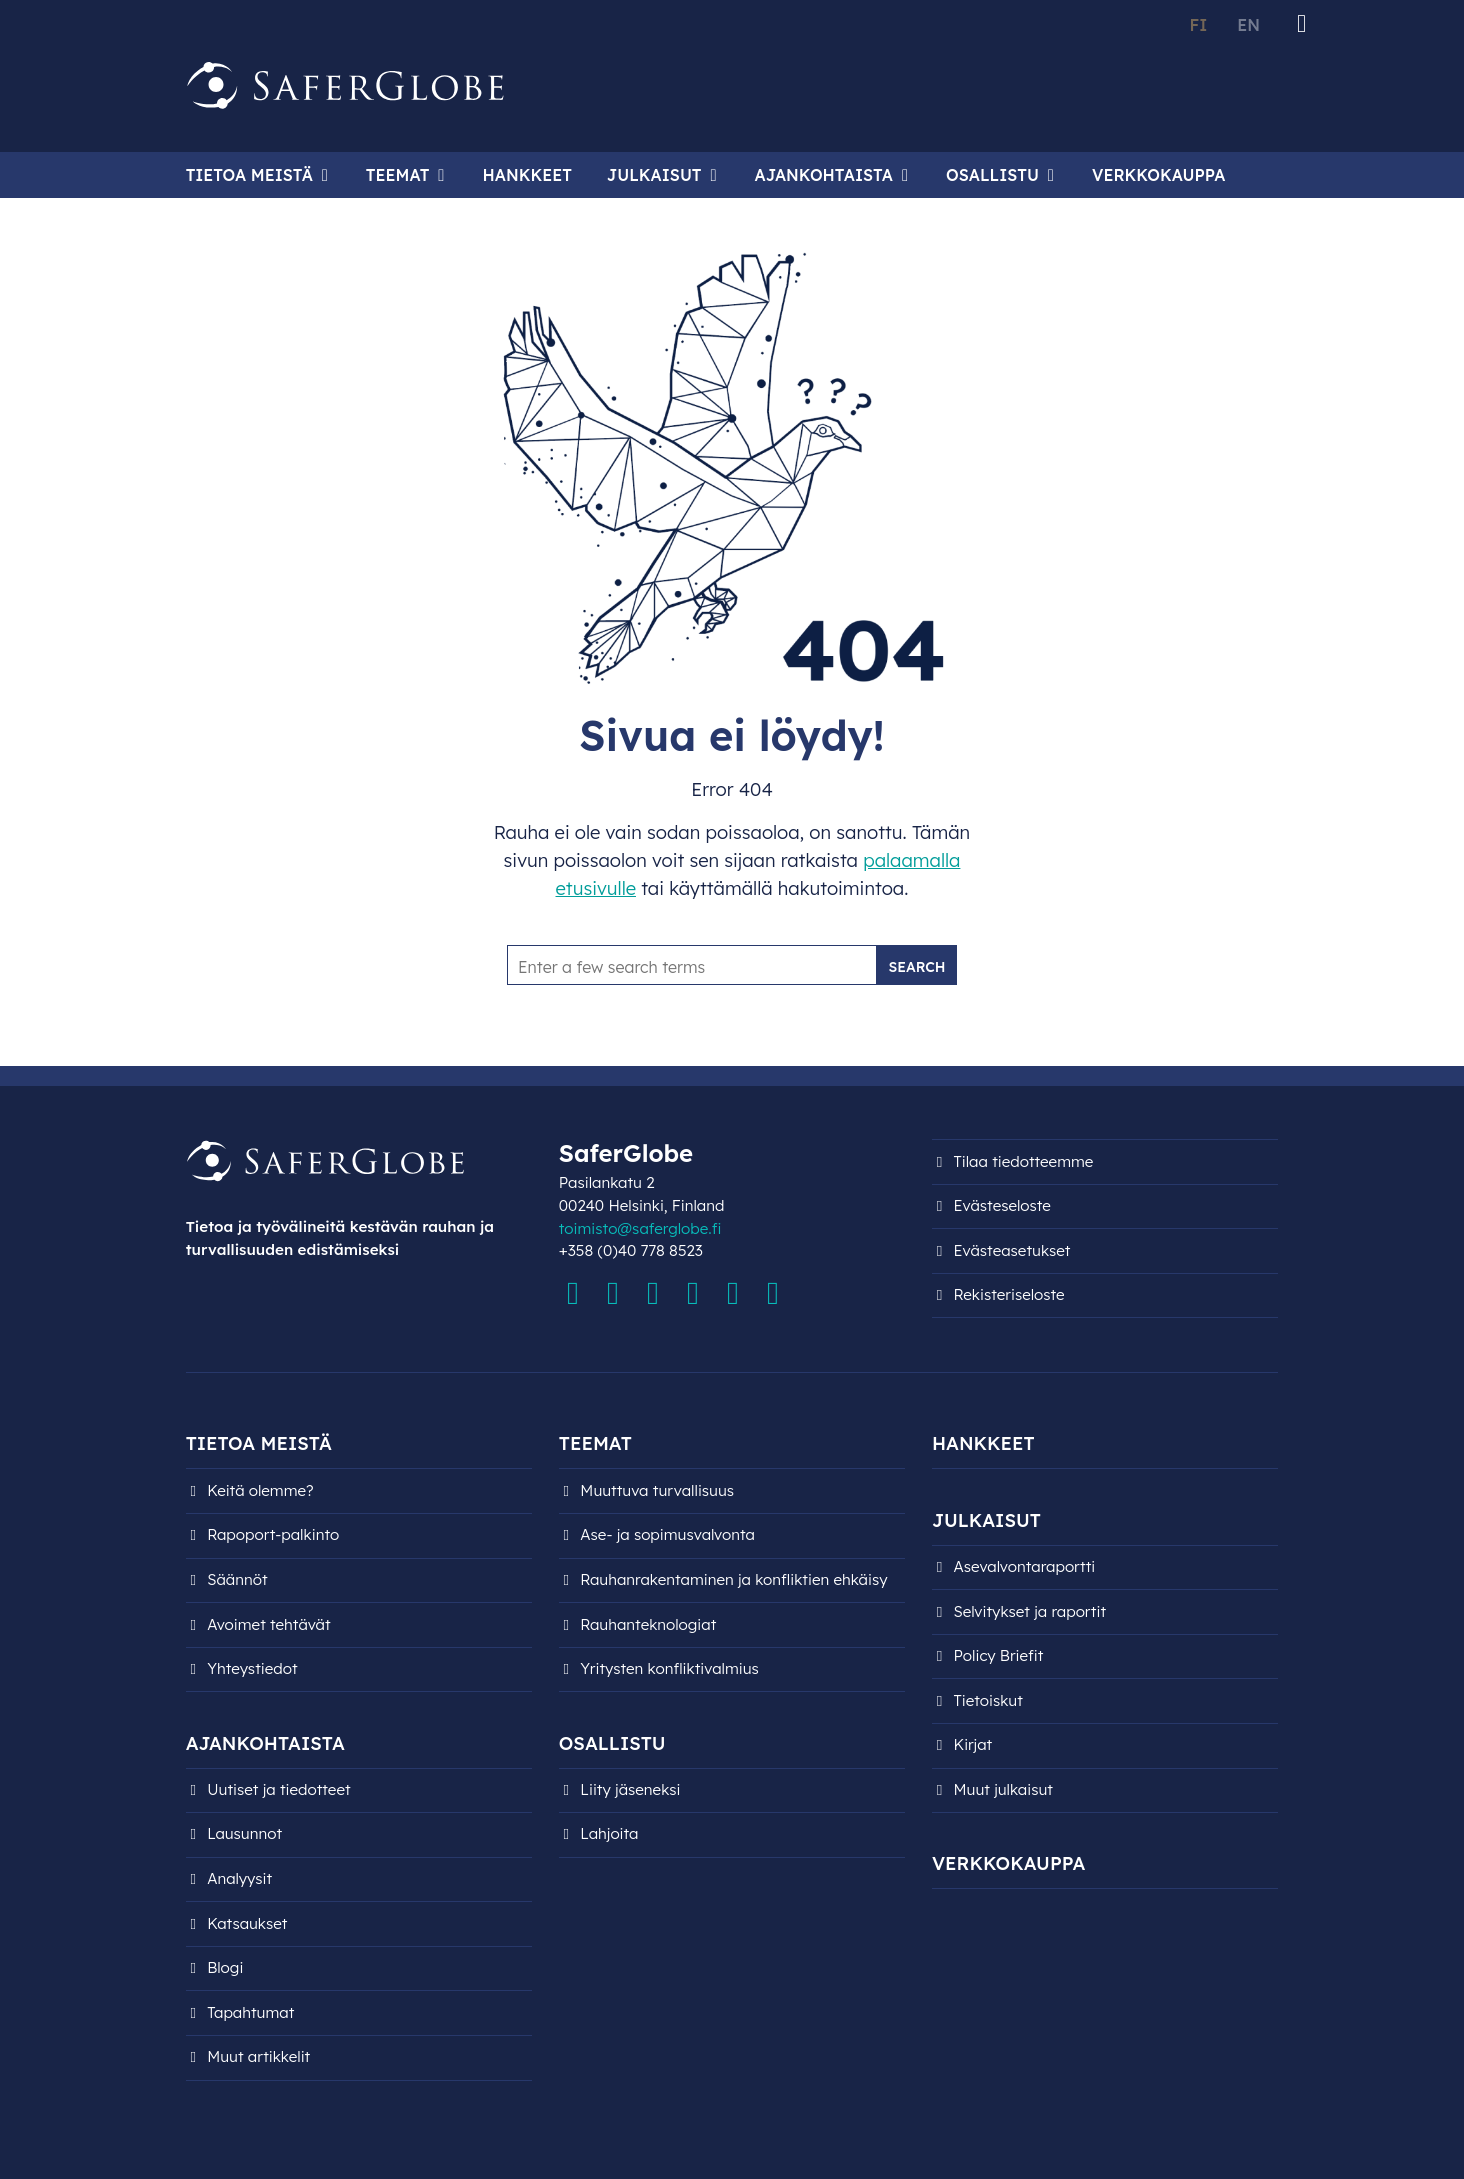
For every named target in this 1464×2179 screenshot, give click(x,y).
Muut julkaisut (1003, 1789)
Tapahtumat (250, 2012)
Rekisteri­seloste (1009, 1294)
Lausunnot (244, 1833)
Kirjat (973, 1744)
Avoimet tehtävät (268, 1624)
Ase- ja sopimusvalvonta (667, 1534)
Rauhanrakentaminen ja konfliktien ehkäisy (733, 1579)
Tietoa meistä (249, 175)
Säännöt (237, 1579)
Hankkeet (526, 175)
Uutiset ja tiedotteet (278, 1789)
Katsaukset (247, 1923)
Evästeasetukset (1012, 1250)
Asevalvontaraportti (1025, 1566)
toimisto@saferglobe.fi (640, 1228)
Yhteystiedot (252, 1668)
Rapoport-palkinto (273, 1534)
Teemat (398, 175)
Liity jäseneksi (630, 1789)
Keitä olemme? (260, 1490)
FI (1198, 25)
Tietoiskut (988, 1700)
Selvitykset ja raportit (1030, 1611)
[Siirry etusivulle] (346, 86)
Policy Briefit (999, 1655)
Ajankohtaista (824, 175)
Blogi (225, 1967)
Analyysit (239, 1878)
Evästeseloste (1002, 1205)
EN (1248, 25)
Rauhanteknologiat (648, 1624)
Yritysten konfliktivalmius (669, 1668)
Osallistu (992, 175)
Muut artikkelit (258, 2056)
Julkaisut (654, 175)
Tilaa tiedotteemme (1024, 1161)
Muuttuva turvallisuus (657, 1490)
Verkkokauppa (1158, 175)
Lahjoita (609, 1833)
